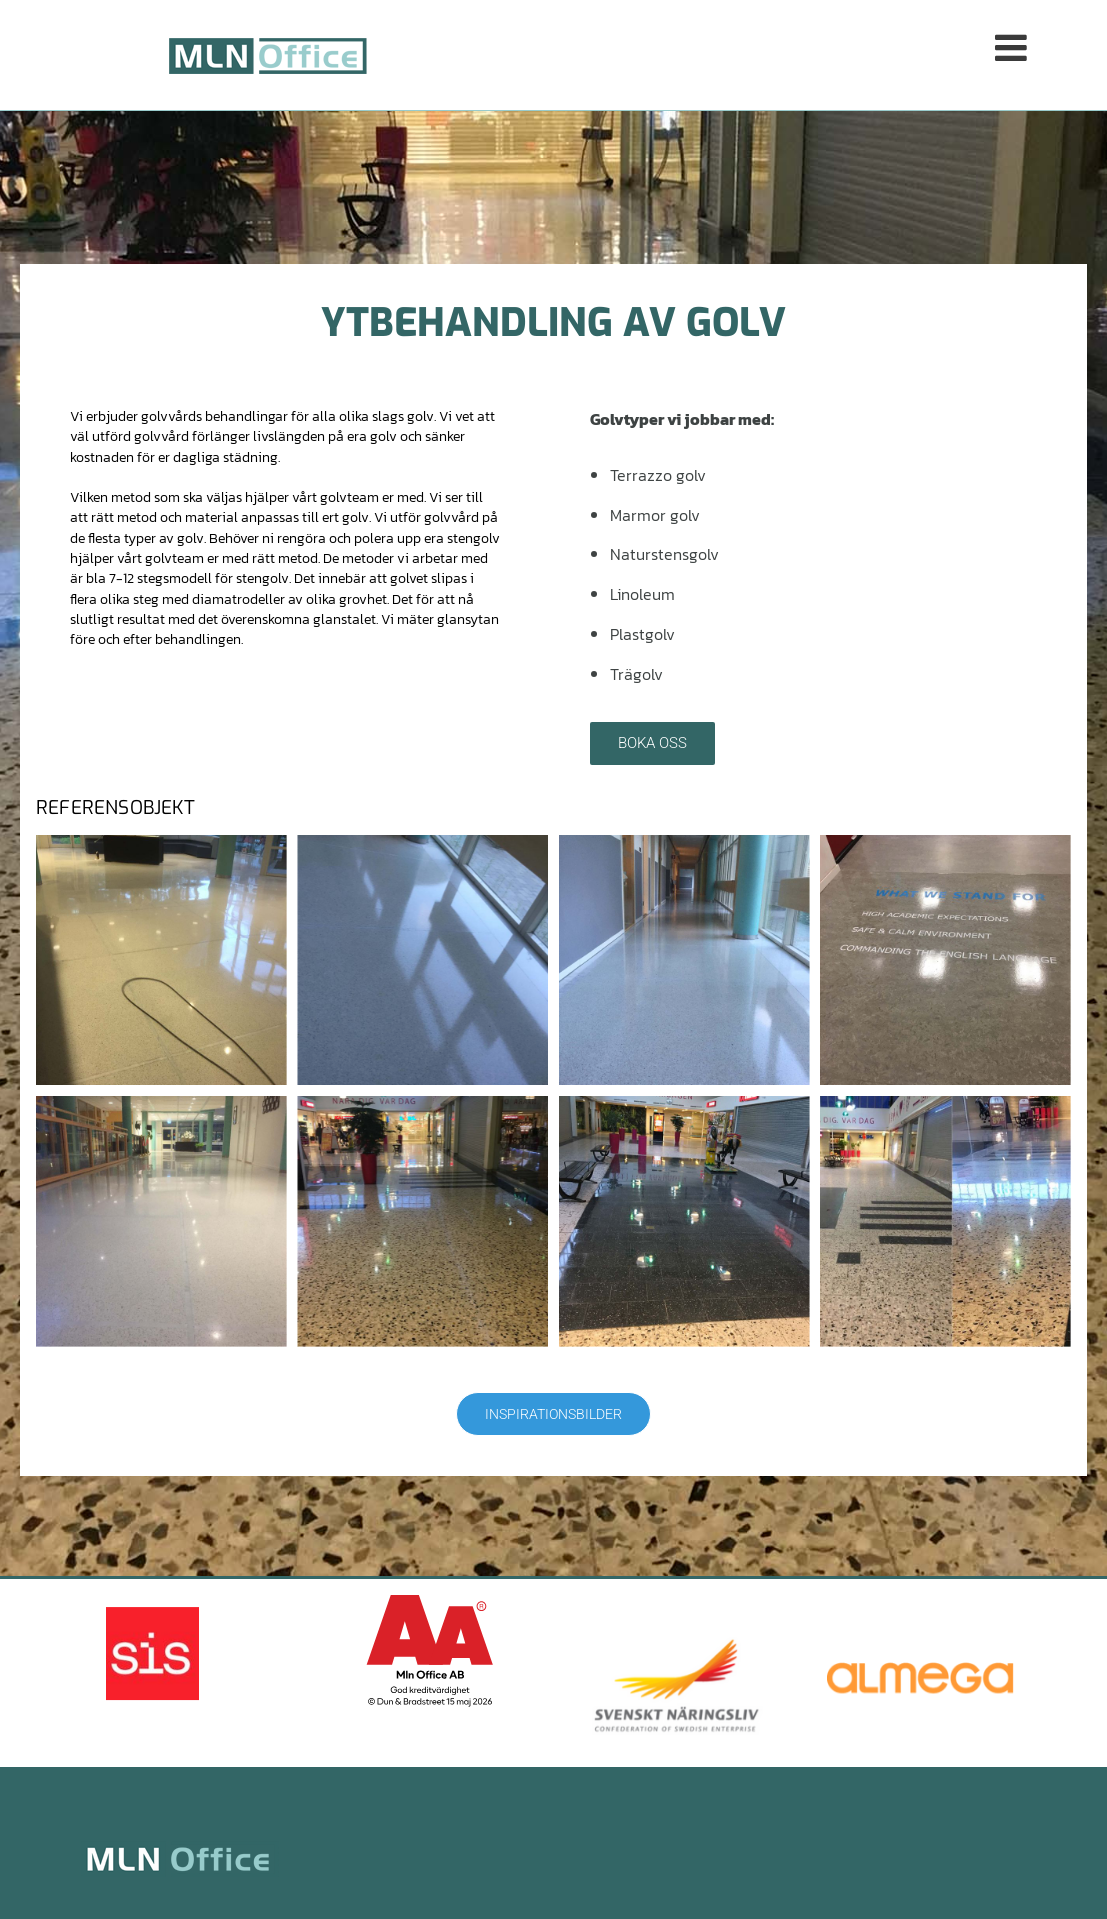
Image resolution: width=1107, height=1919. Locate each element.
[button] (757, 54)
